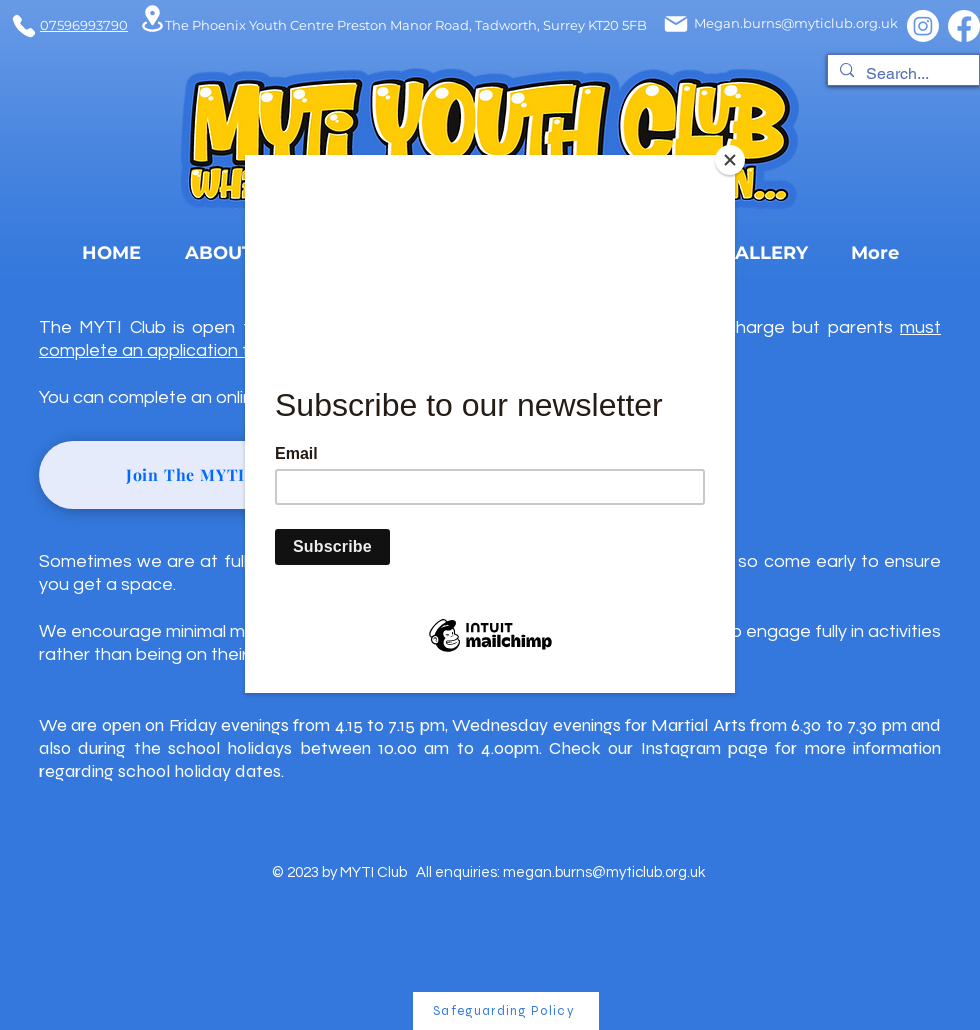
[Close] (730, 160)
